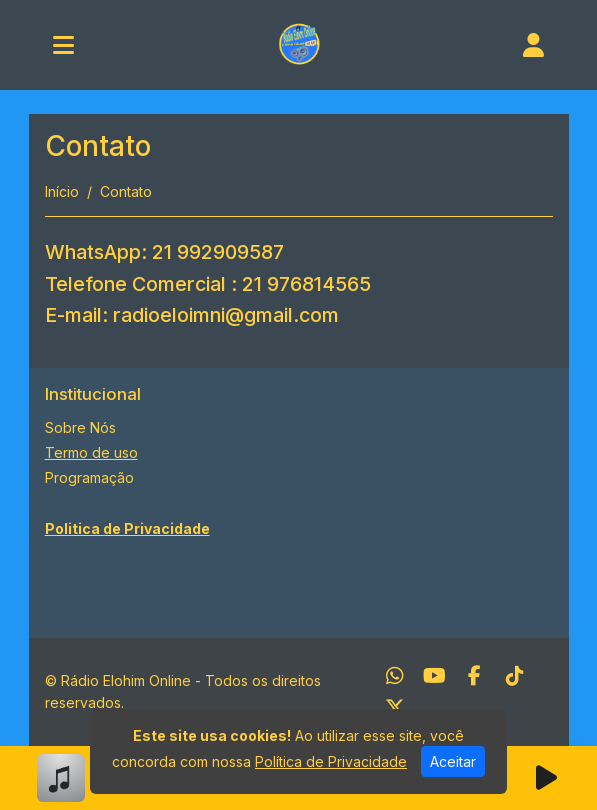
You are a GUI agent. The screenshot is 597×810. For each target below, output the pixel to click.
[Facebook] (474, 676)
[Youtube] (434, 676)
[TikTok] (515, 676)
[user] (533, 45)
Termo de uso (91, 452)
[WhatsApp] (395, 676)
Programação (89, 477)
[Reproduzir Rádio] (547, 778)
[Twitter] (395, 708)
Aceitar (453, 761)
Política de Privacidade (331, 761)
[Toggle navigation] (63, 45)
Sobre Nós (80, 427)
